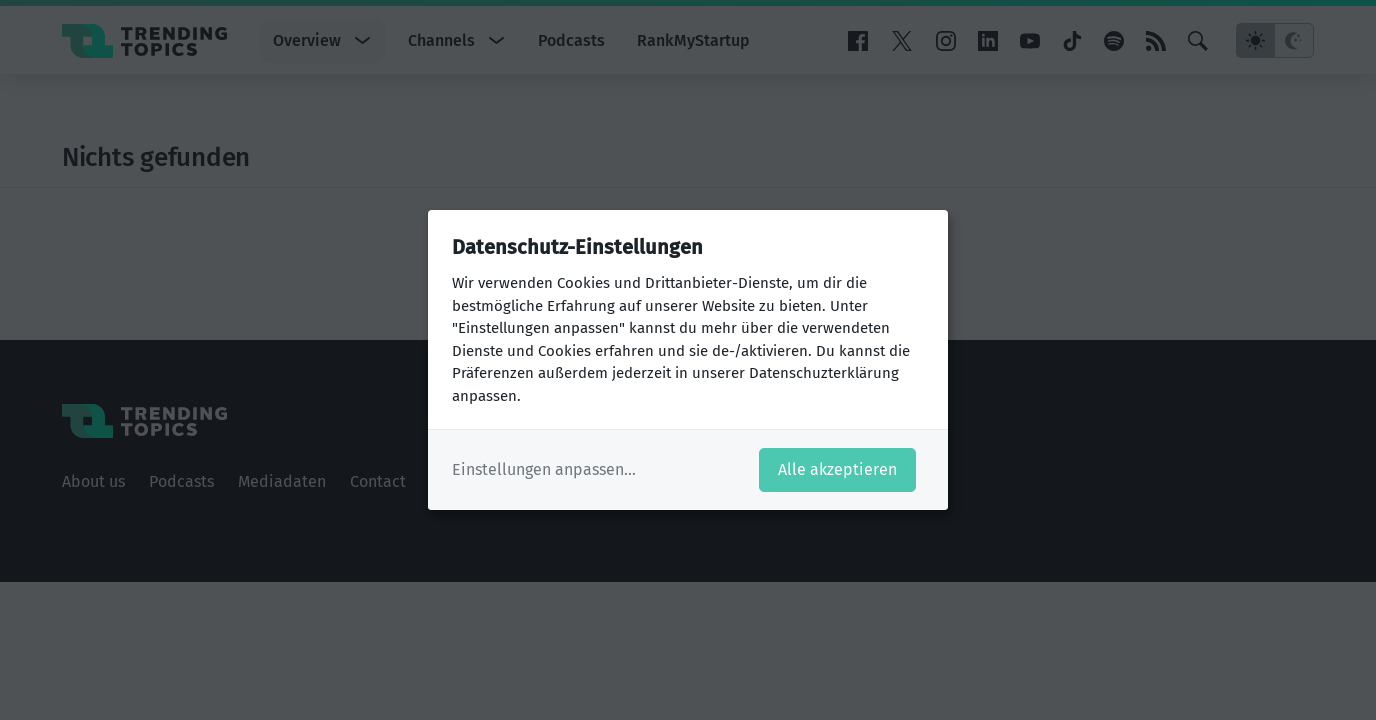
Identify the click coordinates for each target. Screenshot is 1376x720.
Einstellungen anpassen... (544, 469)
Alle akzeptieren (837, 469)
